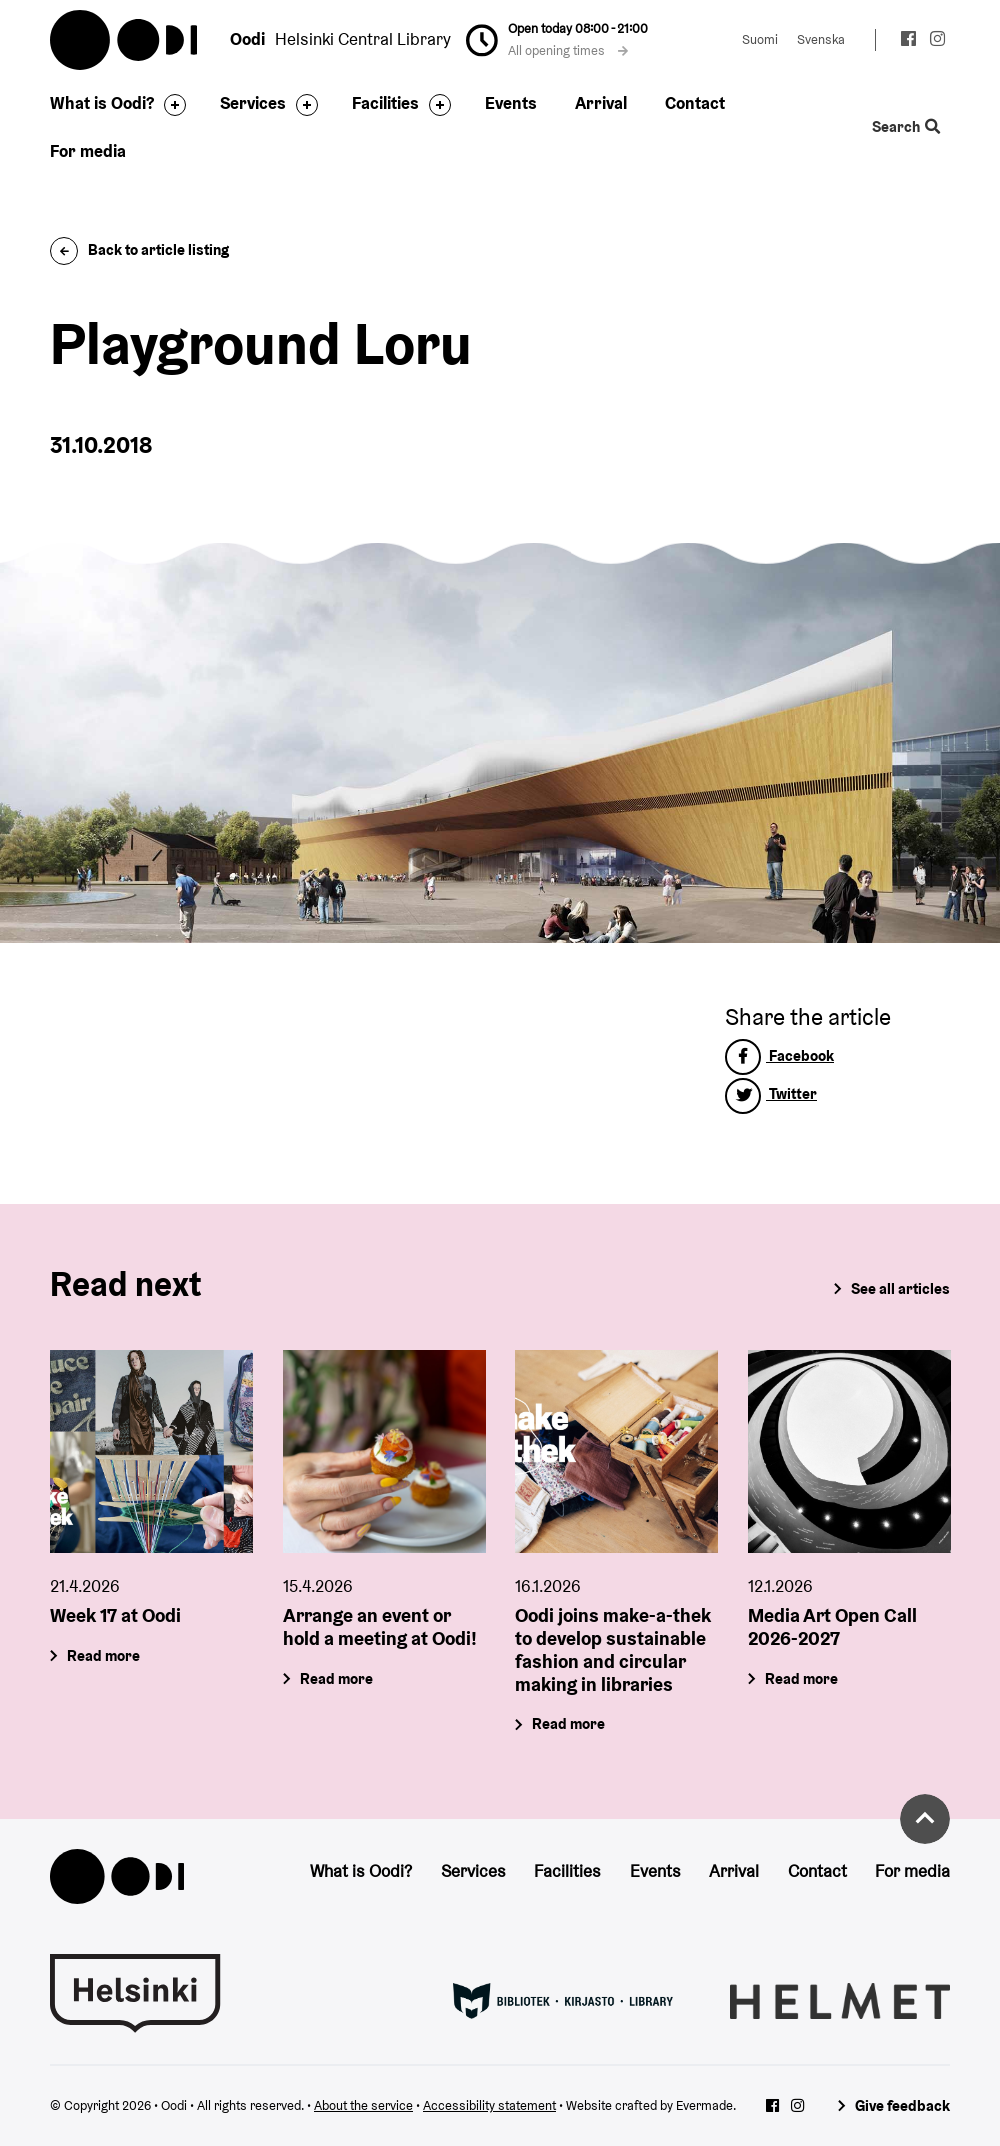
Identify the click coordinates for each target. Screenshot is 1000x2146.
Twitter (771, 1093)
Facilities (385, 103)
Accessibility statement (489, 2105)
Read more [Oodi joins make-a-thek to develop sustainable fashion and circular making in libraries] (568, 1723)
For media (88, 151)
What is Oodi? (102, 103)
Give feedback (902, 2105)
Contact (695, 103)
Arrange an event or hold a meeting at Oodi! (380, 1626)
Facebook (779, 1055)
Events (511, 103)
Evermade (704, 2105)
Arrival (601, 103)
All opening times (568, 50)
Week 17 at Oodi (115, 1615)
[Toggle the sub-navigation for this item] (170, 105)
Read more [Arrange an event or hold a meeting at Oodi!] (336, 1677)
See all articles (900, 1288)
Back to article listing (139, 249)
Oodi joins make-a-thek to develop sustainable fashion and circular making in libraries (613, 1649)
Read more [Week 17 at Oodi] (103, 1655)
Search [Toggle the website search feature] (906, 127)
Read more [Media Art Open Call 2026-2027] (801, 1677)
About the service (363, 2105)
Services (253, 103)
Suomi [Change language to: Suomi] (760, 39)
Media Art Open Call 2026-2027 (832, 1626)
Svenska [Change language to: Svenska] (821, 39)
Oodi (125, 40)
